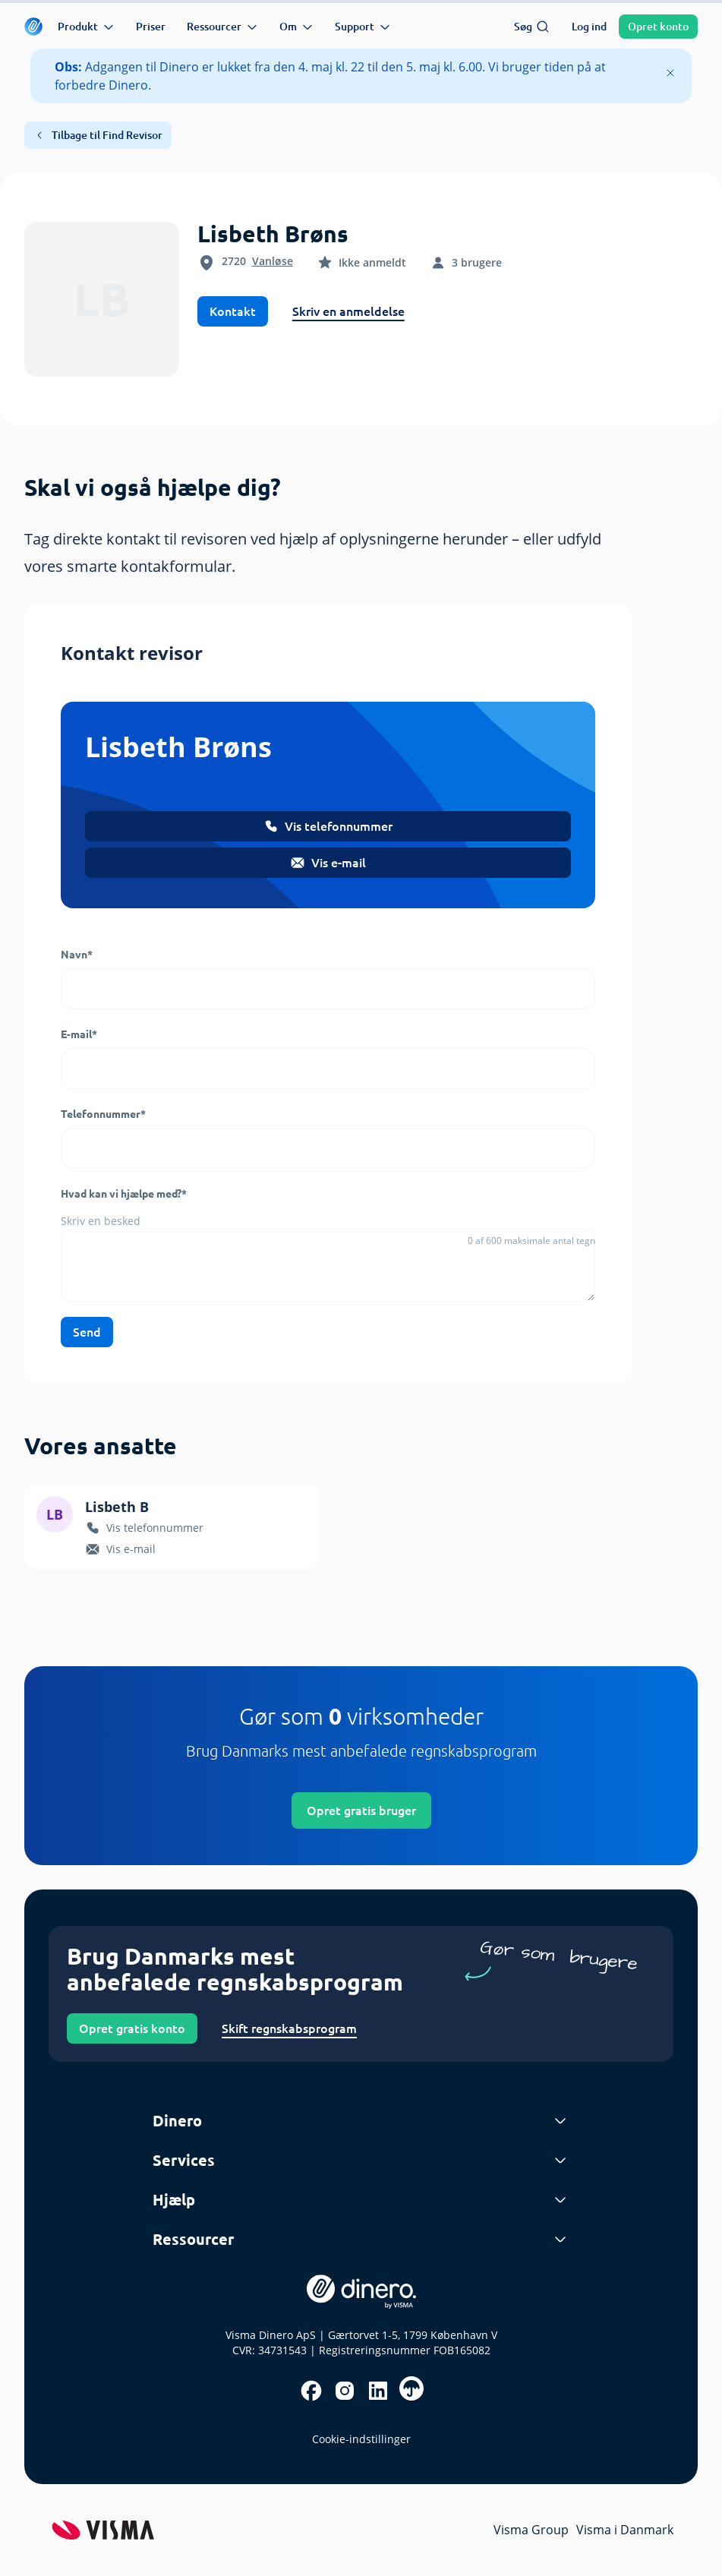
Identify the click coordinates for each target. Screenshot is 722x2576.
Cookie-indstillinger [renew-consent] (361, 2439)
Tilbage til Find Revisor (97, 135)
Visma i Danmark (624, 2529)
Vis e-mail (328, 862)
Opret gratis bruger (361, 1810)
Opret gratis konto (132, 2028)
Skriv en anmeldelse (348, 311)
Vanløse (272, 261)
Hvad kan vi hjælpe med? (124, 1194)
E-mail (79, 1034)
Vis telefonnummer (328, 826)
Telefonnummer (103, 1114)
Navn (77, 955)
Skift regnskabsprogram (289, 2028)
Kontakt (233, 311)
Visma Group (531, 2529)
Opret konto (658, 27)
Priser (151, 27)
